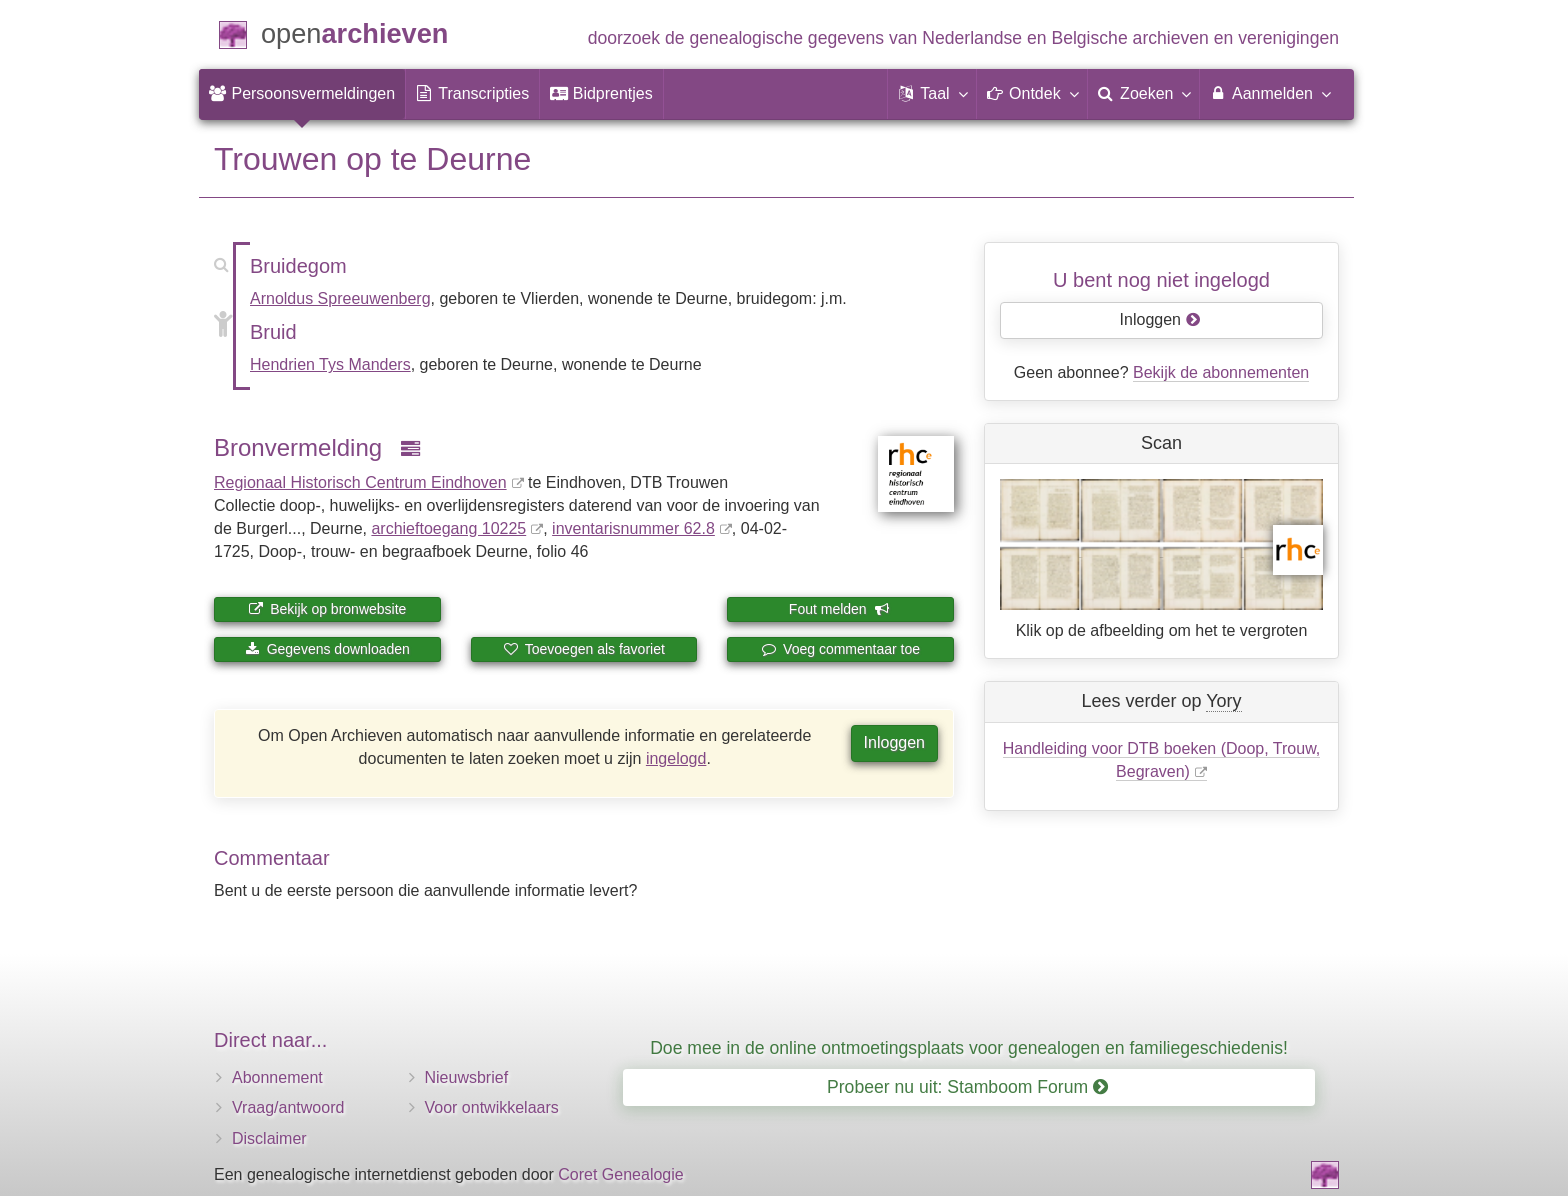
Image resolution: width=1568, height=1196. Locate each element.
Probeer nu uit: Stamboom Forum (967, 1087)
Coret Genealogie (620, 1174)
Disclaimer (269, 1138)
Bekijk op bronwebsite (327, 609)
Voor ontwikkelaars (492, 1107)
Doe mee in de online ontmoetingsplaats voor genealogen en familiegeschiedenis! (969, 1048)
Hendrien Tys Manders (330, 364)
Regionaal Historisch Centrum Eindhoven (360, 482)
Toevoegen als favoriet (584, 649)
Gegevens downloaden (327, 649)
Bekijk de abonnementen (1221, 372)
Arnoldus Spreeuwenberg (340, 298)
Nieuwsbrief (467, 1077)
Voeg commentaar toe (840, 649)
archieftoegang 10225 (448, 528)
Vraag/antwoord (288, 1107)
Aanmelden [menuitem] (1269, 93)
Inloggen (894, 742)
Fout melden (839, 609)
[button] (932, 94)
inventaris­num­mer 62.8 (633, 528)
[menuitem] (302, 94)
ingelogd (676, 758)
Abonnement (277, 1077)
